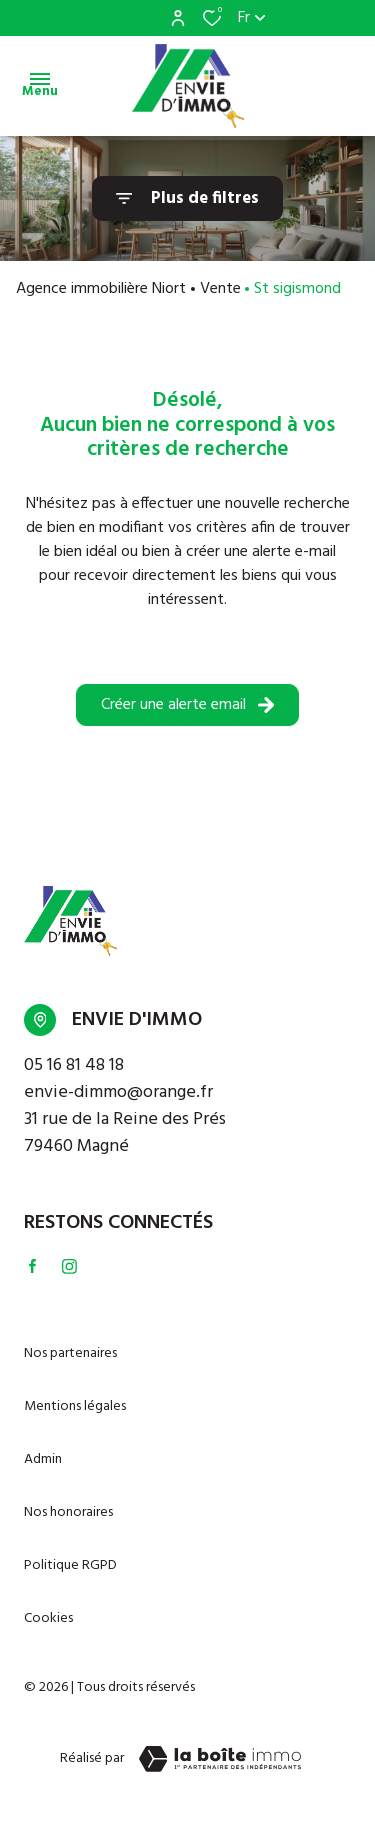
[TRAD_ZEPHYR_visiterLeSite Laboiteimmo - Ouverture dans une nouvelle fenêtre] (220, 1759)
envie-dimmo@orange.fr (118, 1092)
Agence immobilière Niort (101, 289)
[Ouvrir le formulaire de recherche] (187, 198)
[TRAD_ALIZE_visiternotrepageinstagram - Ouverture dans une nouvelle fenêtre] (69, 1266)
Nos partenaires (70, 1353)
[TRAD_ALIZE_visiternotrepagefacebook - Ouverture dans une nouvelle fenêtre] (32, 1266)
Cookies (48, 1618)
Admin (43, 1459)
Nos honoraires (68, 1512)
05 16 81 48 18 (74, 1065)
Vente (220, 289)
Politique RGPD (70, 1565)
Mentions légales (75, 1406)
